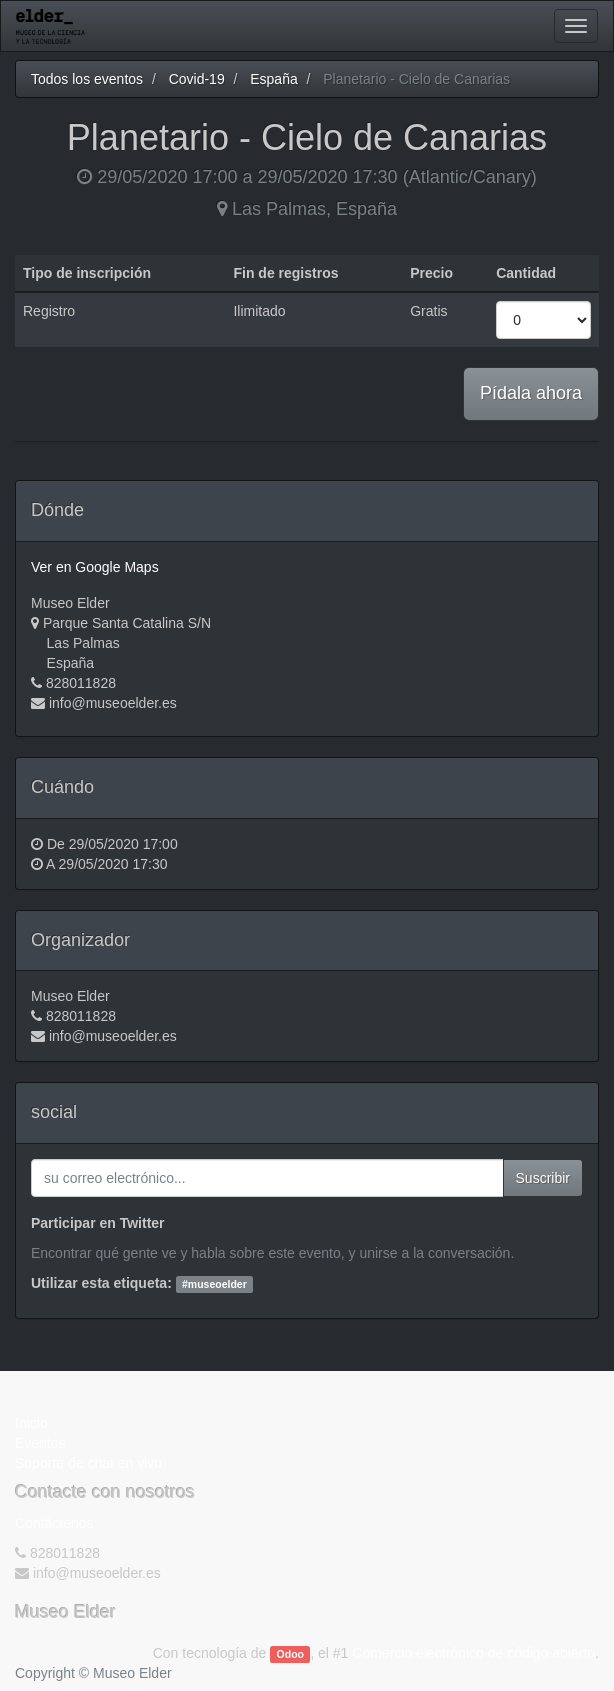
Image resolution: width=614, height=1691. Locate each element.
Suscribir (543, 1178)
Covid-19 (197, 79)
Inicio (31, 1423)
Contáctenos (54, 1523)
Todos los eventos (87, 79)
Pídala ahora (531, 393)
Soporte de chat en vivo (88, 1463)
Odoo (290, 1654)
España (273, 79)
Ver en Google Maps (95, 567)
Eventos (40, 1443)
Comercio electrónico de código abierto (473, 1653)
